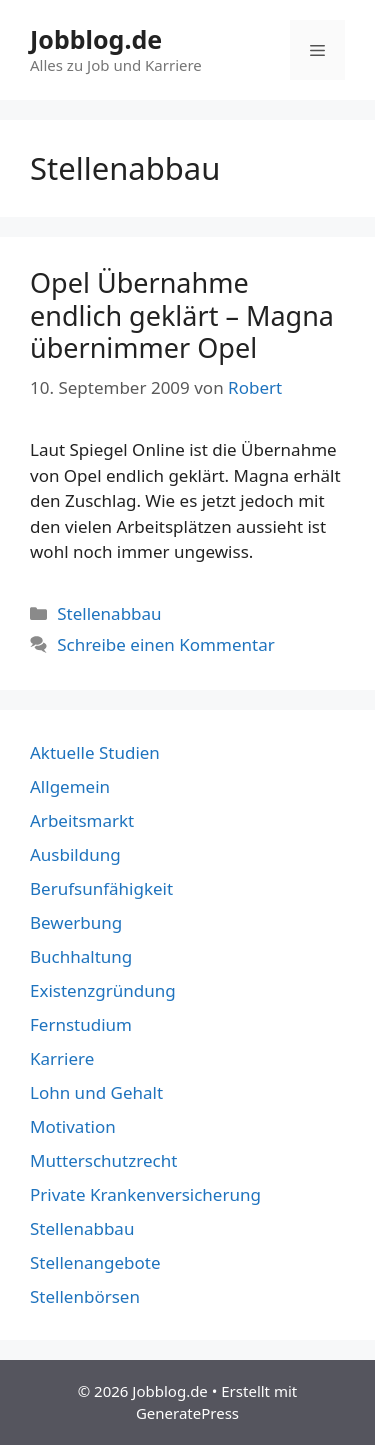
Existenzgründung (103, 990)
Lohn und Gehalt (96, 1092)
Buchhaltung (81, 956)
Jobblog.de (96, 39)
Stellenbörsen (85, 1296)
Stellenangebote (95, 1262)
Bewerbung (76, 922)
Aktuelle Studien (95, 752)
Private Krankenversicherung (145, 1194)
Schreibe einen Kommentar (166, 644)
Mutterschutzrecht (103, 1160)
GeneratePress (187, 1413)
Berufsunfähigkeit (101, 888)
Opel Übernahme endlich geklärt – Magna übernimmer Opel (182, 315)
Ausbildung (75, 854)
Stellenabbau (109, 613)
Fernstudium (81, 1024)
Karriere (62, 1058)
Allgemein (70, 786)
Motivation (73, 1126)
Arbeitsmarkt (82, 820)
